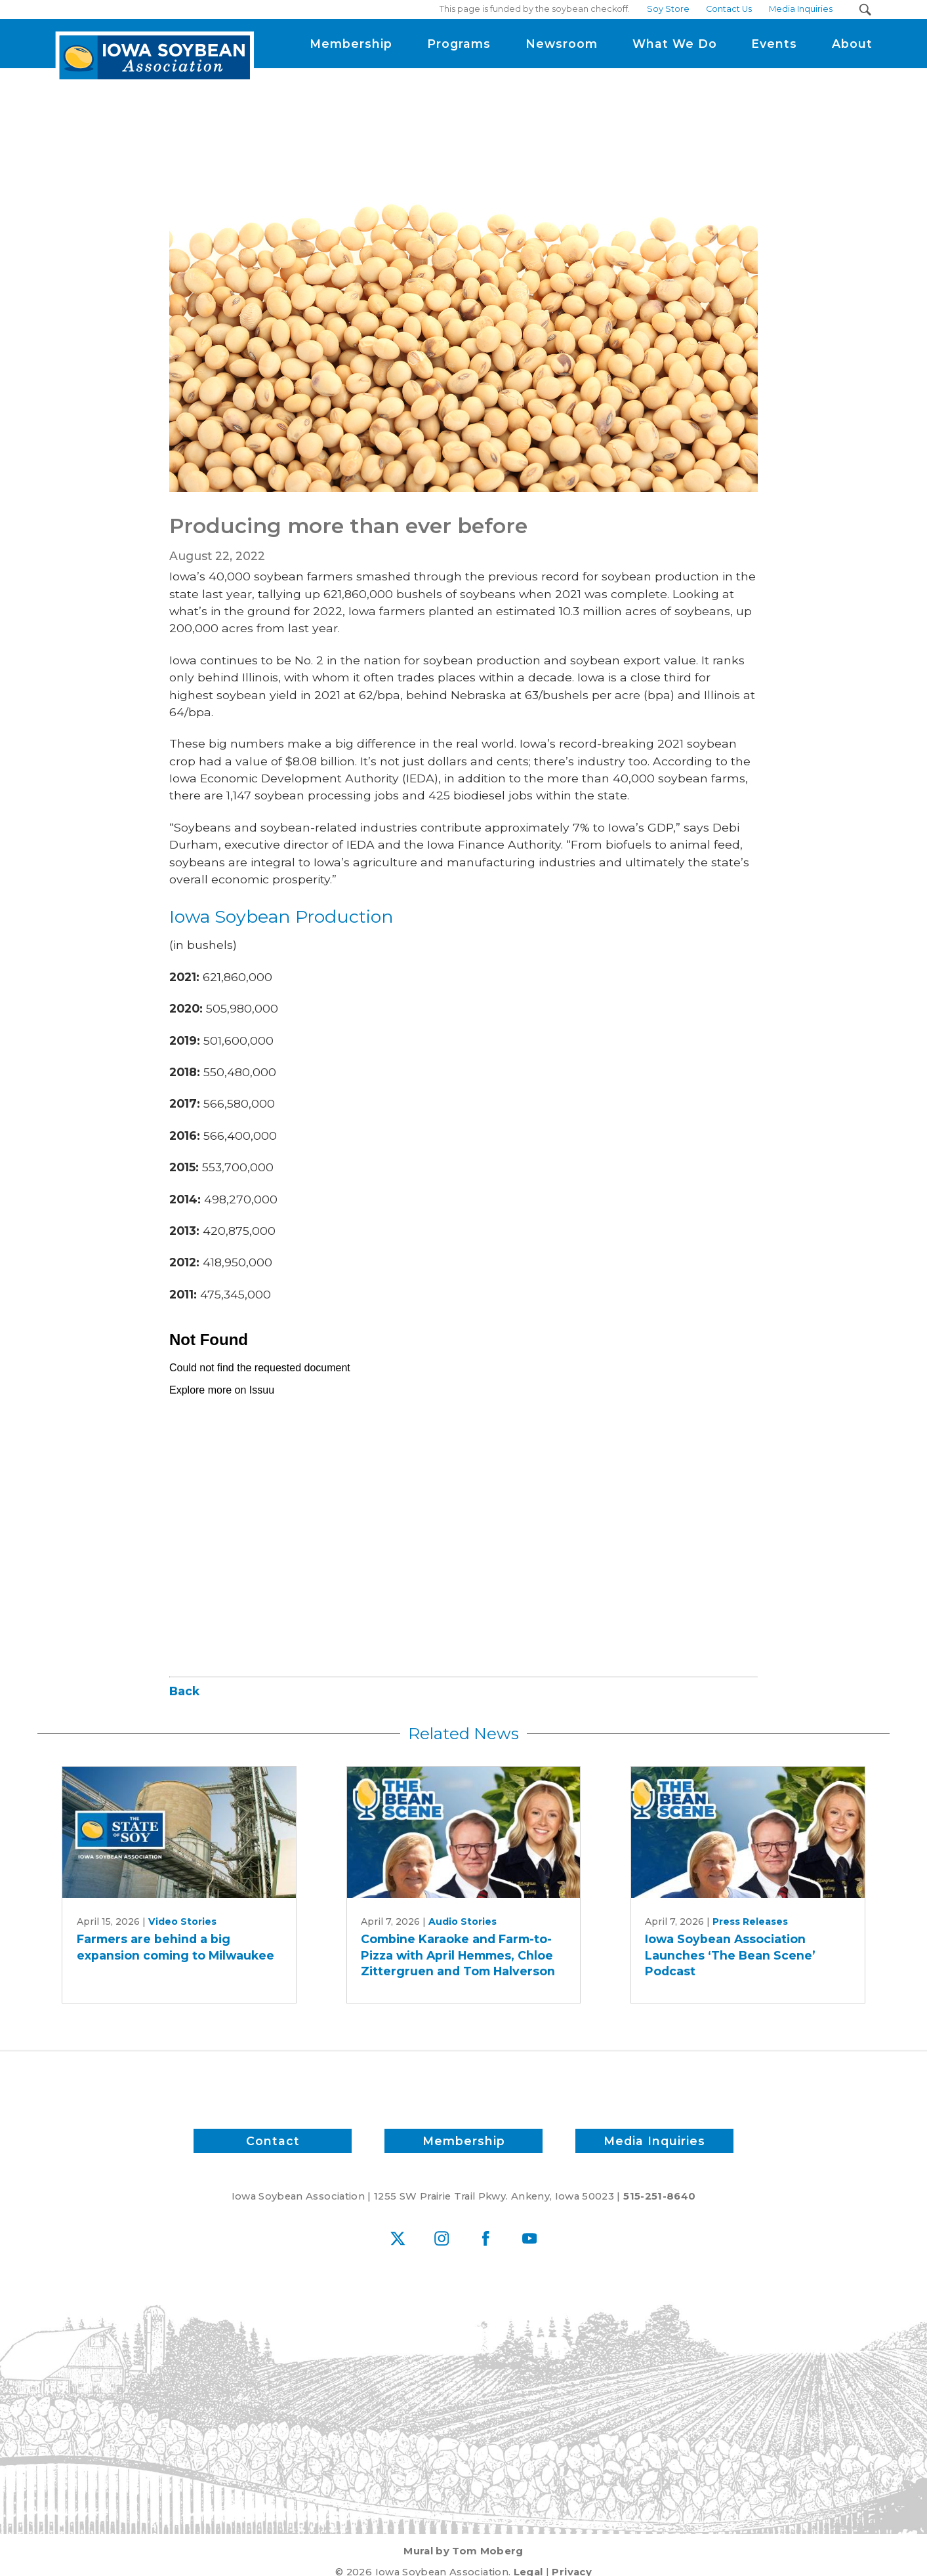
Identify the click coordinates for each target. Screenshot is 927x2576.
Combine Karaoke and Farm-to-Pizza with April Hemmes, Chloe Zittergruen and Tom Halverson (458, 1955)
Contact (272, 2141)
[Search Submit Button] (865, 9)
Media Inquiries (654, 2141)
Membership (463, 2141)
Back (184, 1691)
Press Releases (750, 1921)
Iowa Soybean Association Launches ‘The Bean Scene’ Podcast (730, 1955)
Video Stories (182, 1921)
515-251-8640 (659, 2196)
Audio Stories (462, 1921)
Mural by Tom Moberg (463, 2551)
